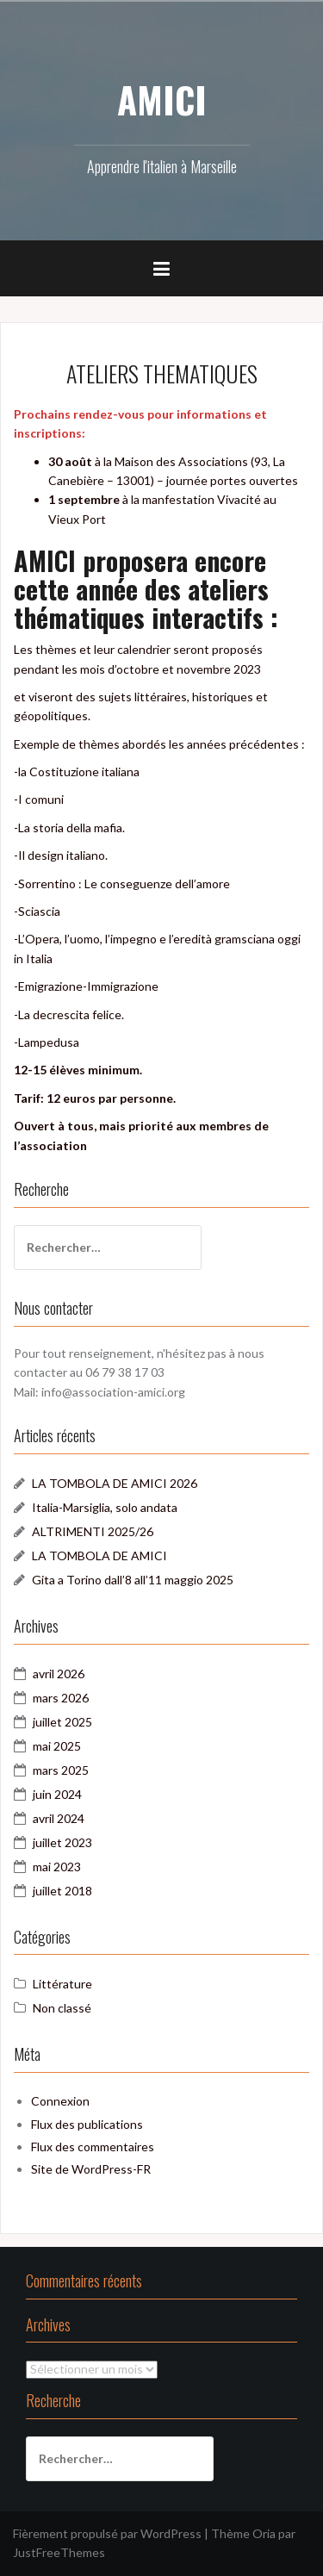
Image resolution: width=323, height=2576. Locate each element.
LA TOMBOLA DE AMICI (99, 1555)
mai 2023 (57, 1866)
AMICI (162, 99)
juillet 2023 (62, 1842)
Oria (264, 2533)
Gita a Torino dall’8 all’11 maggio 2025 (132, 1579)
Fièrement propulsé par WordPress (107, 2533)
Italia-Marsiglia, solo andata (104, 1507)
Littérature (62, 1983)
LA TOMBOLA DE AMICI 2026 (114, 1483)
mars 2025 (61, 1770)
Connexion (60, 2101)
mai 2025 (57, 1746)
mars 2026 (61, 1697)
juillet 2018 (62, 1890)
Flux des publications (87, 2124)
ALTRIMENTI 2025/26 (92, 1531)
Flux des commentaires (92, 2146)
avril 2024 (58, 1818)
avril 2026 (58, 1673)
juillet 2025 (62, 1721)
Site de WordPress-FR (91, 2169)
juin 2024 (57, 1794)
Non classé (62, 2007)
